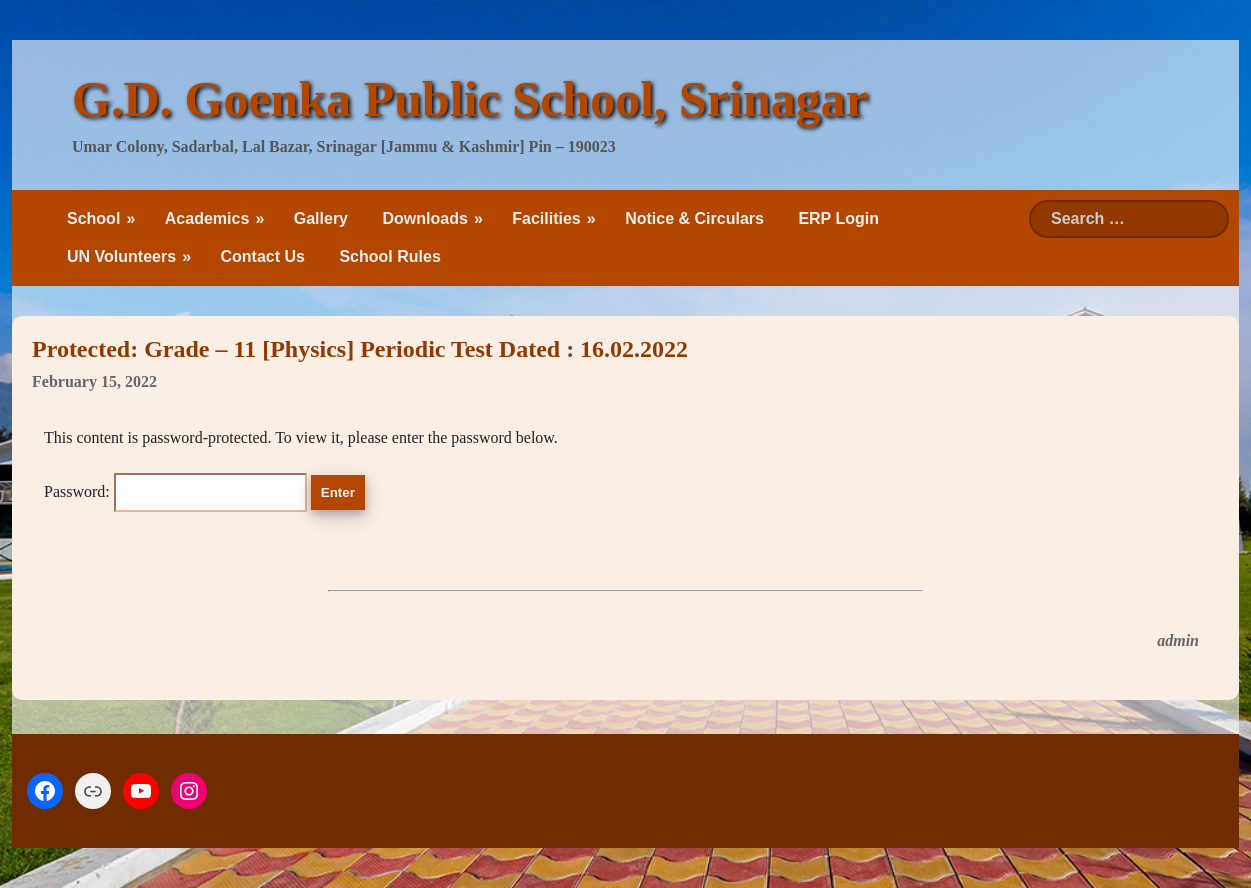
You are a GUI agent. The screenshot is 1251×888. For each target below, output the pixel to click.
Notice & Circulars (694, 218)
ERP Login (838, 218)
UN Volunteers (121, 256)
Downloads (424, 218)
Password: (175, 491)
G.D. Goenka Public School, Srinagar (470, 99)
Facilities (546, 218)
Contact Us (263, 256)
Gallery (321, 218)
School (93, 218)
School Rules (389, 256)
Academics (207, 218)
